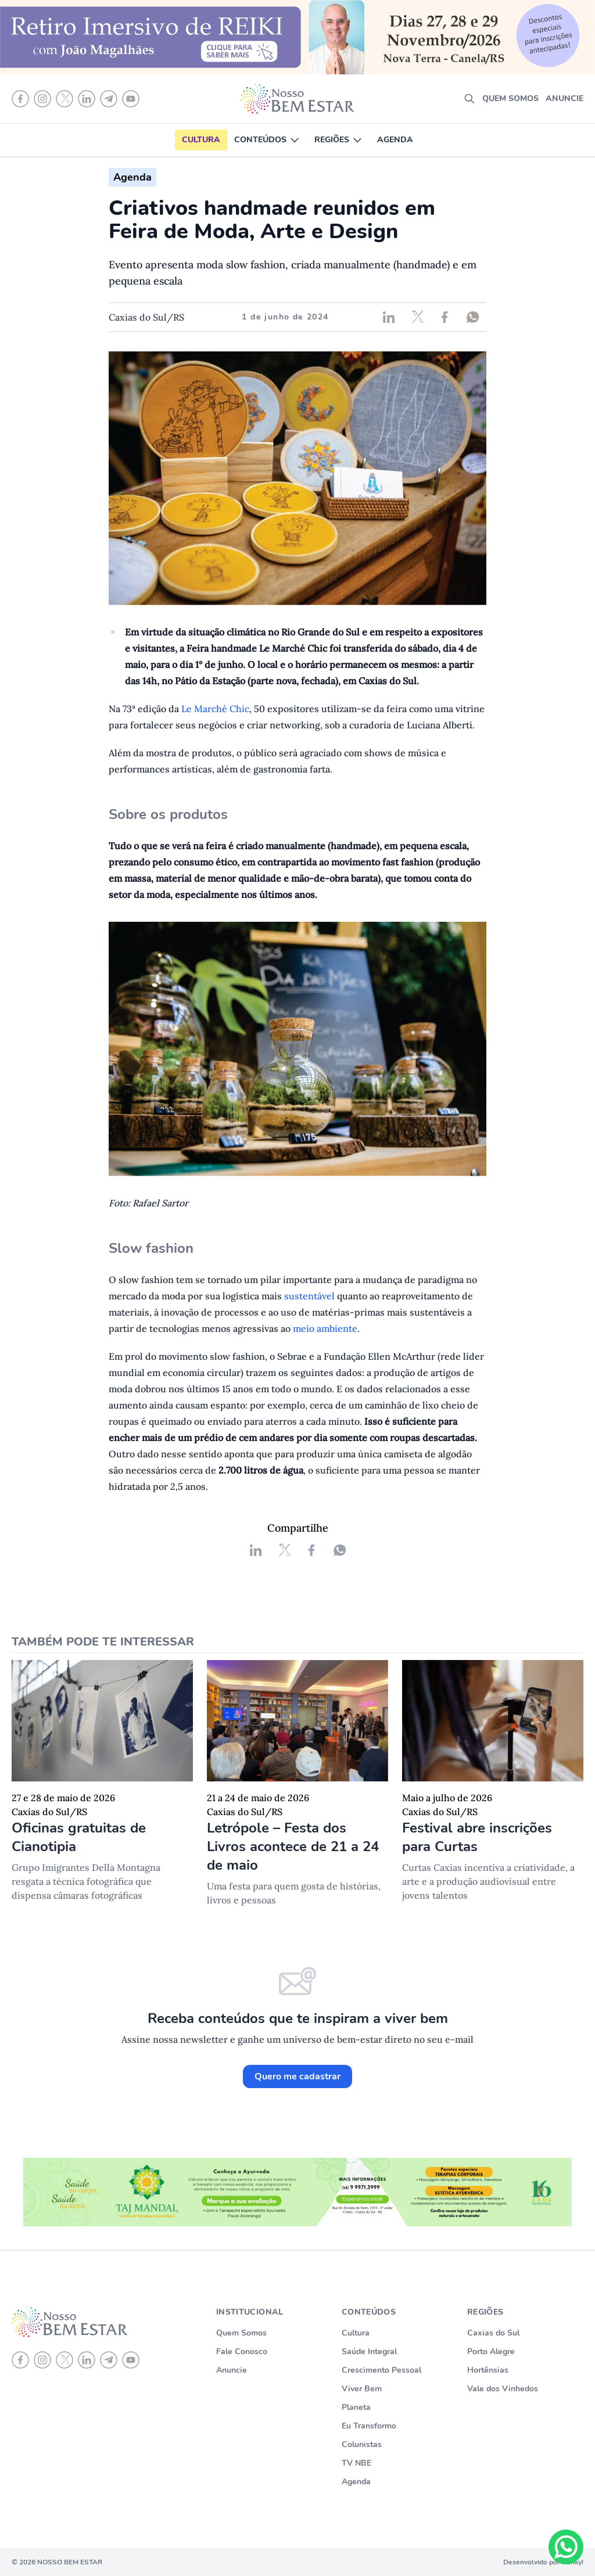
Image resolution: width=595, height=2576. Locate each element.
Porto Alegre (491, 2351)
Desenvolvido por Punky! (543, 2562)
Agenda (395, 139)
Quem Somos (241, 2332)
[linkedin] (86, 2360)
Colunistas (362, 2444)
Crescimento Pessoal (381, 2370)
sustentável (310, 1296)
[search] (469, 99)
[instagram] (42, 2360)
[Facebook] (20, 2360)
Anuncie (564, 98)
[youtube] (130, 2360)
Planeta (356, 2407)
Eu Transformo (369, 2425)
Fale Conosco (241, 2351)
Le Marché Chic (215, 708)
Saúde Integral (369, 2351)
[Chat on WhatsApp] (566, 2547)
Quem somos (510, 98)
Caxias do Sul (493, 2332)
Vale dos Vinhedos (502, 2388)
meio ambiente (325, 1328)
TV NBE (356, 2463)
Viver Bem (362, 2388)
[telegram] (108, 2360)
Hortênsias (487, 2370)
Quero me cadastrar (297, 2076)
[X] (64, 2360)
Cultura (201, 139)
